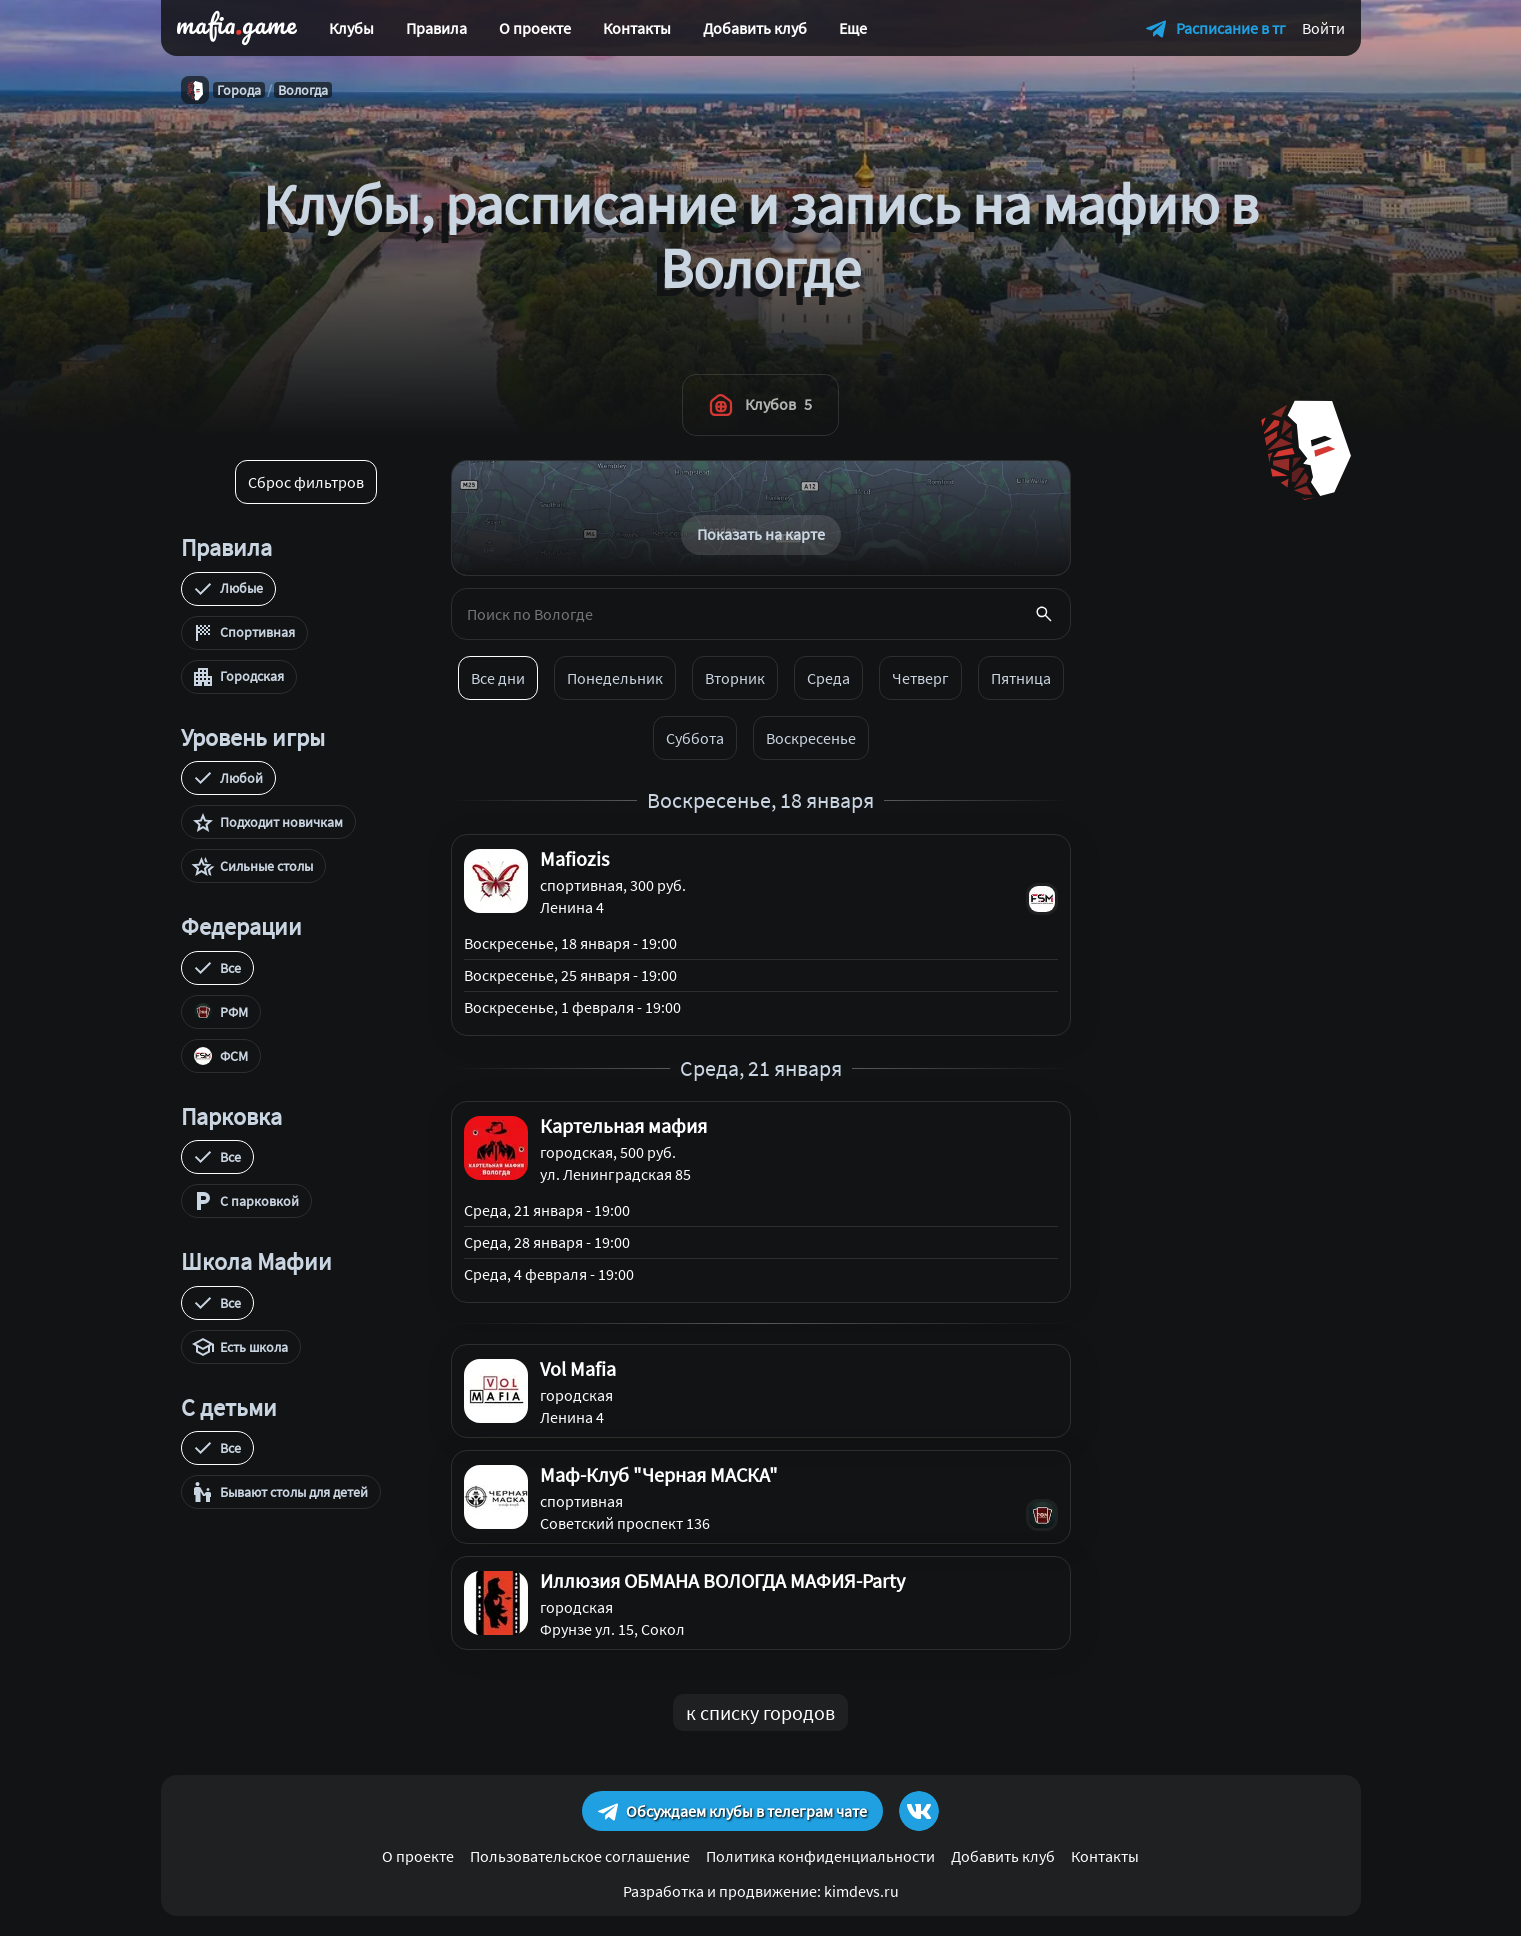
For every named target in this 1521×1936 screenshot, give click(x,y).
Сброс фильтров (306, 482)
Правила (436, 28)
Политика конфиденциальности (820, 1856)
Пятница (1021, 678)
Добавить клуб (755, 28)
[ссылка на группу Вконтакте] (919, 1811)
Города (239, 90)
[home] (237, 28)
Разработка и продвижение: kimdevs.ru (761, 1891)
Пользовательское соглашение (580, 1856)
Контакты (637, 28)
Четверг (920, 678)
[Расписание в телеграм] (1216, 28)
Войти (1323, 28)
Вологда (303, 90)
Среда (828, 678)
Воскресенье (811, 738)
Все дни (498, 678)
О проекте (535, 28)
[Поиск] (1044, 614)
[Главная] (195, 90)
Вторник (735, 678)
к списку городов (760, 1712)
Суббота (695, 738)
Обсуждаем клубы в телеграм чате (732, 1811)
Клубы (351, 28)
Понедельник (615, 678)
